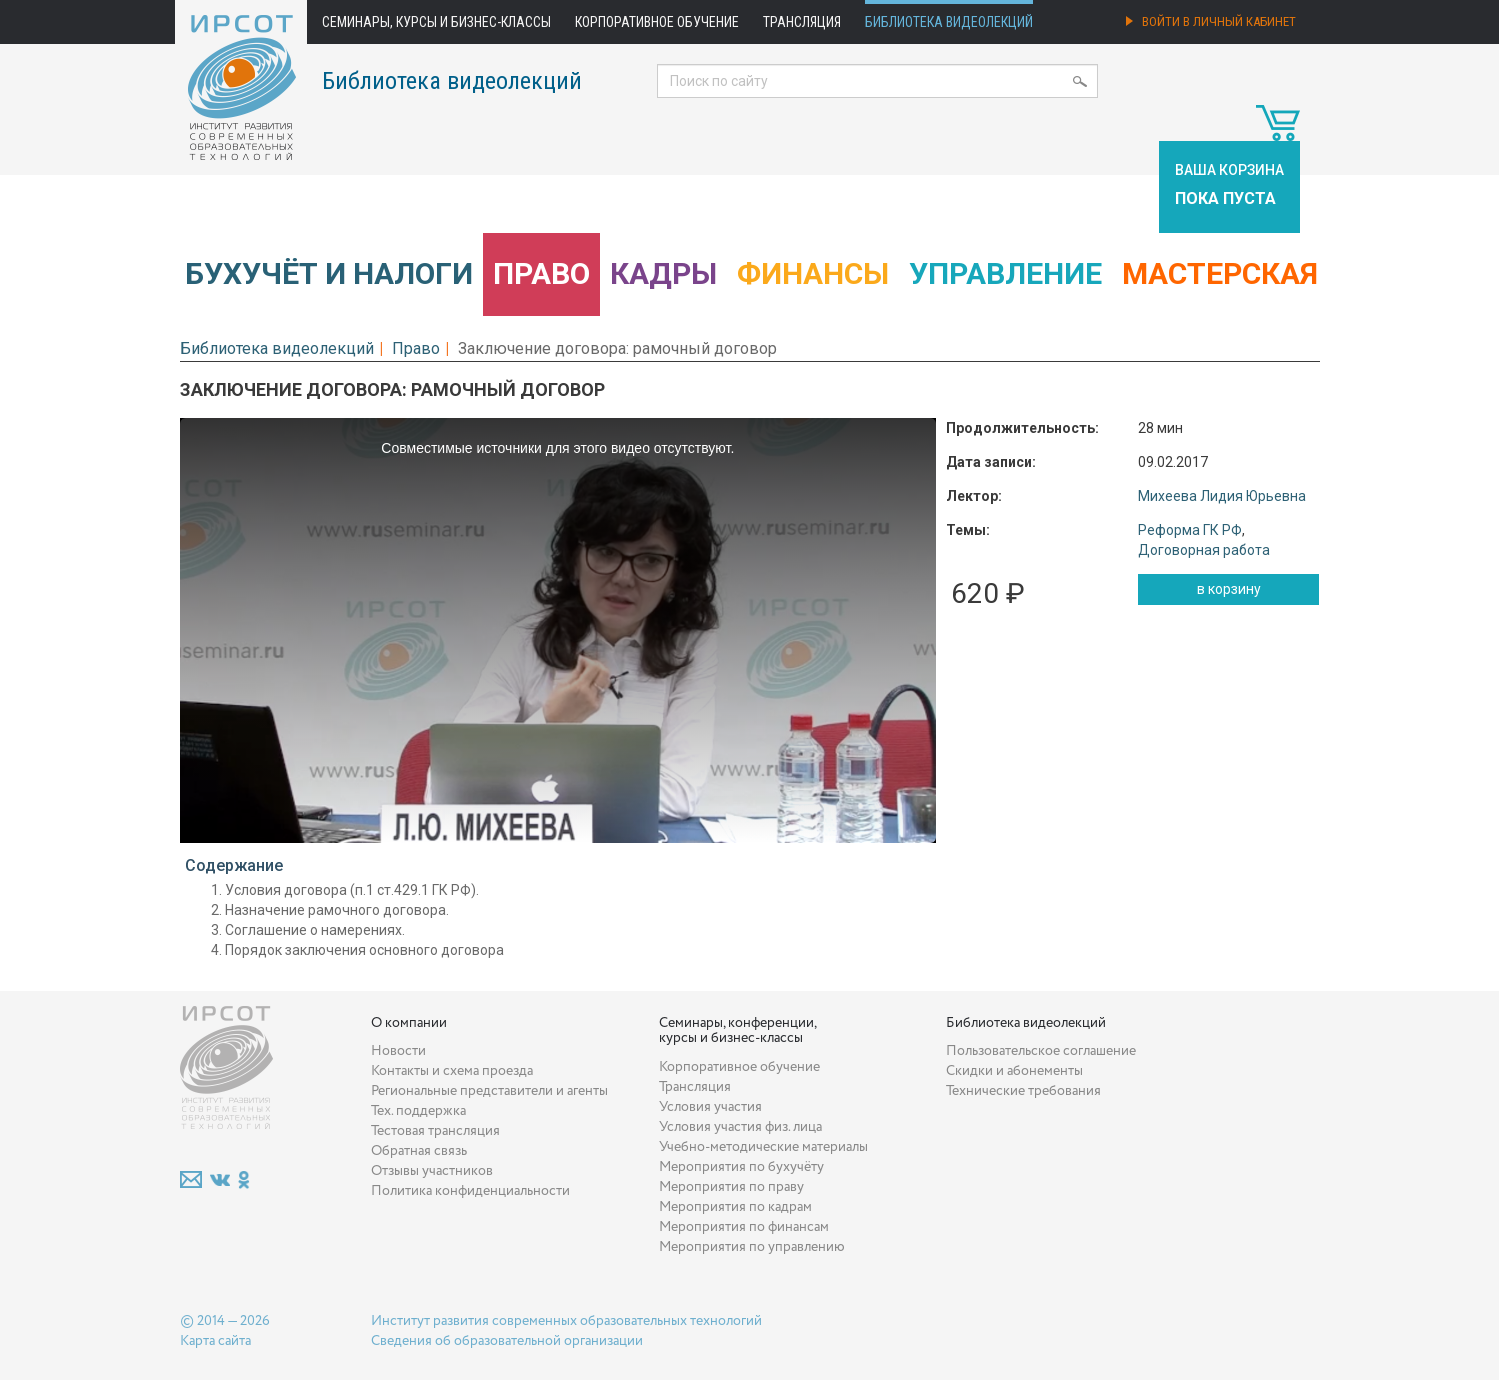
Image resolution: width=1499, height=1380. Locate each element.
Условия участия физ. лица (740, 1127)
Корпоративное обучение (657, 22)
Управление (1005, 273)
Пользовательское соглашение (1041, 1051)
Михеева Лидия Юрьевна (1222, 496)
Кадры (663, 273)
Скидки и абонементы (1014, 1071)
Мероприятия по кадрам (735, 1207)
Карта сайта (215, 1341)
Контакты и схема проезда (452, 1071)
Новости (398, 1051)
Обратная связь (419, 1151)
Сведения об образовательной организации (507, 1341)
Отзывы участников (432, 1171)
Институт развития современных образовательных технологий (566, 1321)
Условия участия (710, 1107)
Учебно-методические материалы (763, 1147)
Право (541, 273)
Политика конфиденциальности (470, 1191)
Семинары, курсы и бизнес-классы (436, 22)
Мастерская (1220, 273)
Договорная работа (1204, 550)
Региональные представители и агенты (489, 1091)
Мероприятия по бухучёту (741, 1167)
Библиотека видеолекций (949, 22)
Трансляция (802, 22)
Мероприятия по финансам (744, 1227)
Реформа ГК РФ (1190, 530)
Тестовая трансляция (435, 1131)
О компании (409, 1023)
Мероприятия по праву (731, 1187)
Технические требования (1023, 1091)
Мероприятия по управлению (752, 1247)
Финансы (813, 273)
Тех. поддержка (418, 1111)
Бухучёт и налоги (329, 273)
